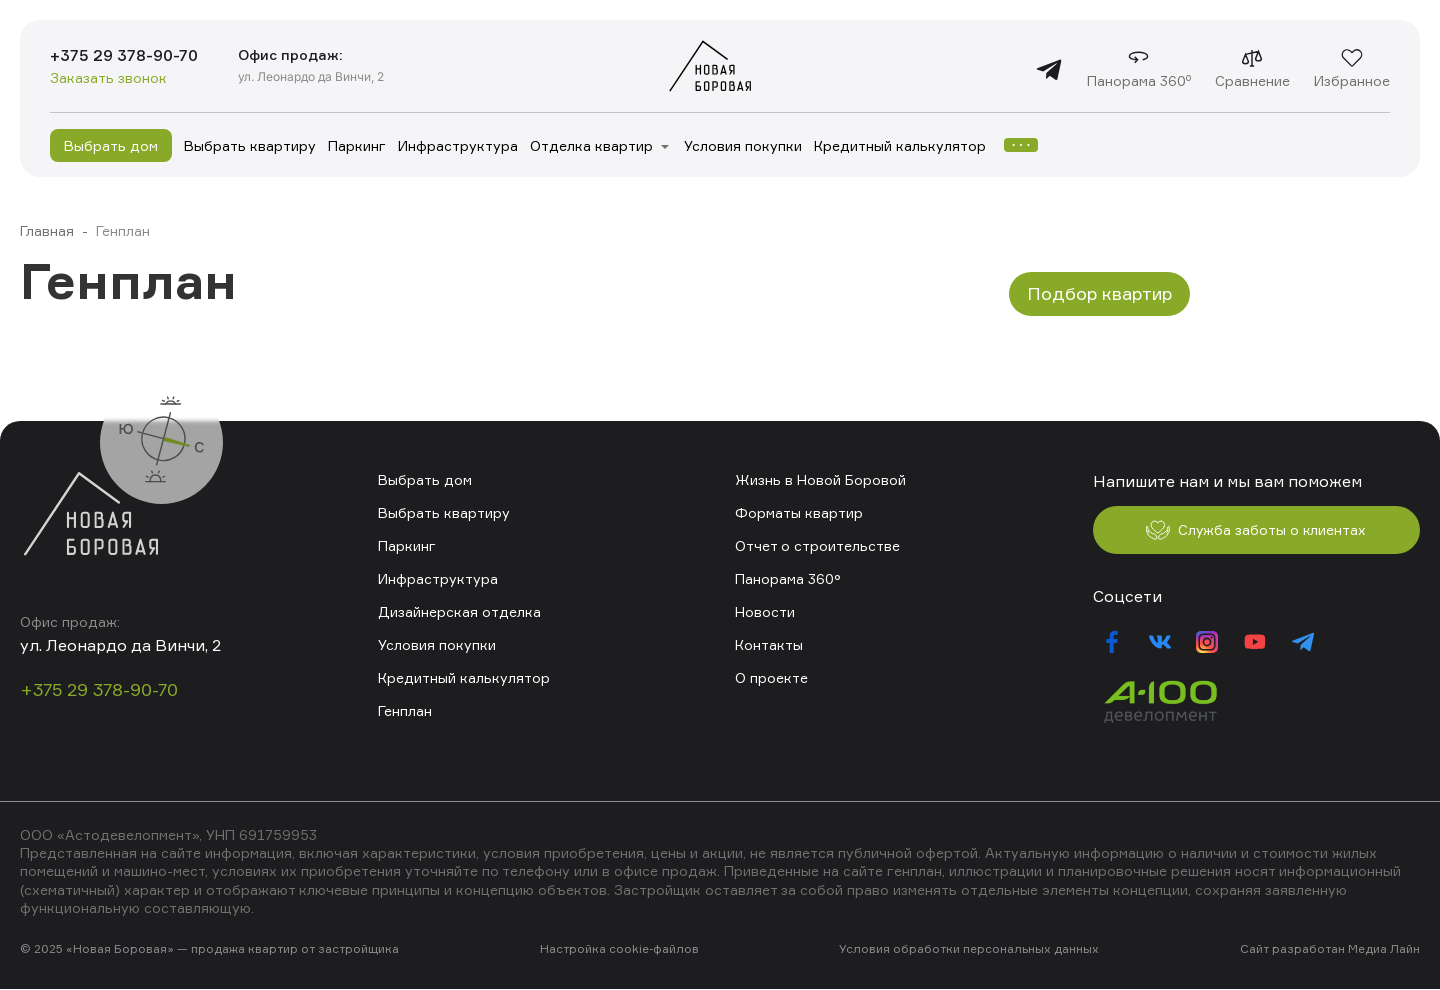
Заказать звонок (108, 78)
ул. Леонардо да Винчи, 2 (313, 76)
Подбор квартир (1099, 293)
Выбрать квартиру (250, 145)
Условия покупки (743, 145)
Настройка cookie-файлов (619, 949)
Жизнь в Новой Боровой (820, 479)
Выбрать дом (111, 145)
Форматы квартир (799, 512)
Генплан (405, 710)
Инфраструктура (458, 145)
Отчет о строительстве (817, 545)
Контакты (769, 644)
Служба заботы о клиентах (1256, 531)
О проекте (771, 677)
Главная (47, 230)
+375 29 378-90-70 (125, 56)
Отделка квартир (591, 145)
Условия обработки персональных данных (969, 949)
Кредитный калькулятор (900, 145)
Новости (765, 611)
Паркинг (357, 145)
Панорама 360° (788, 578)
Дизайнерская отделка (459, 611)
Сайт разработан (1292, 949)
